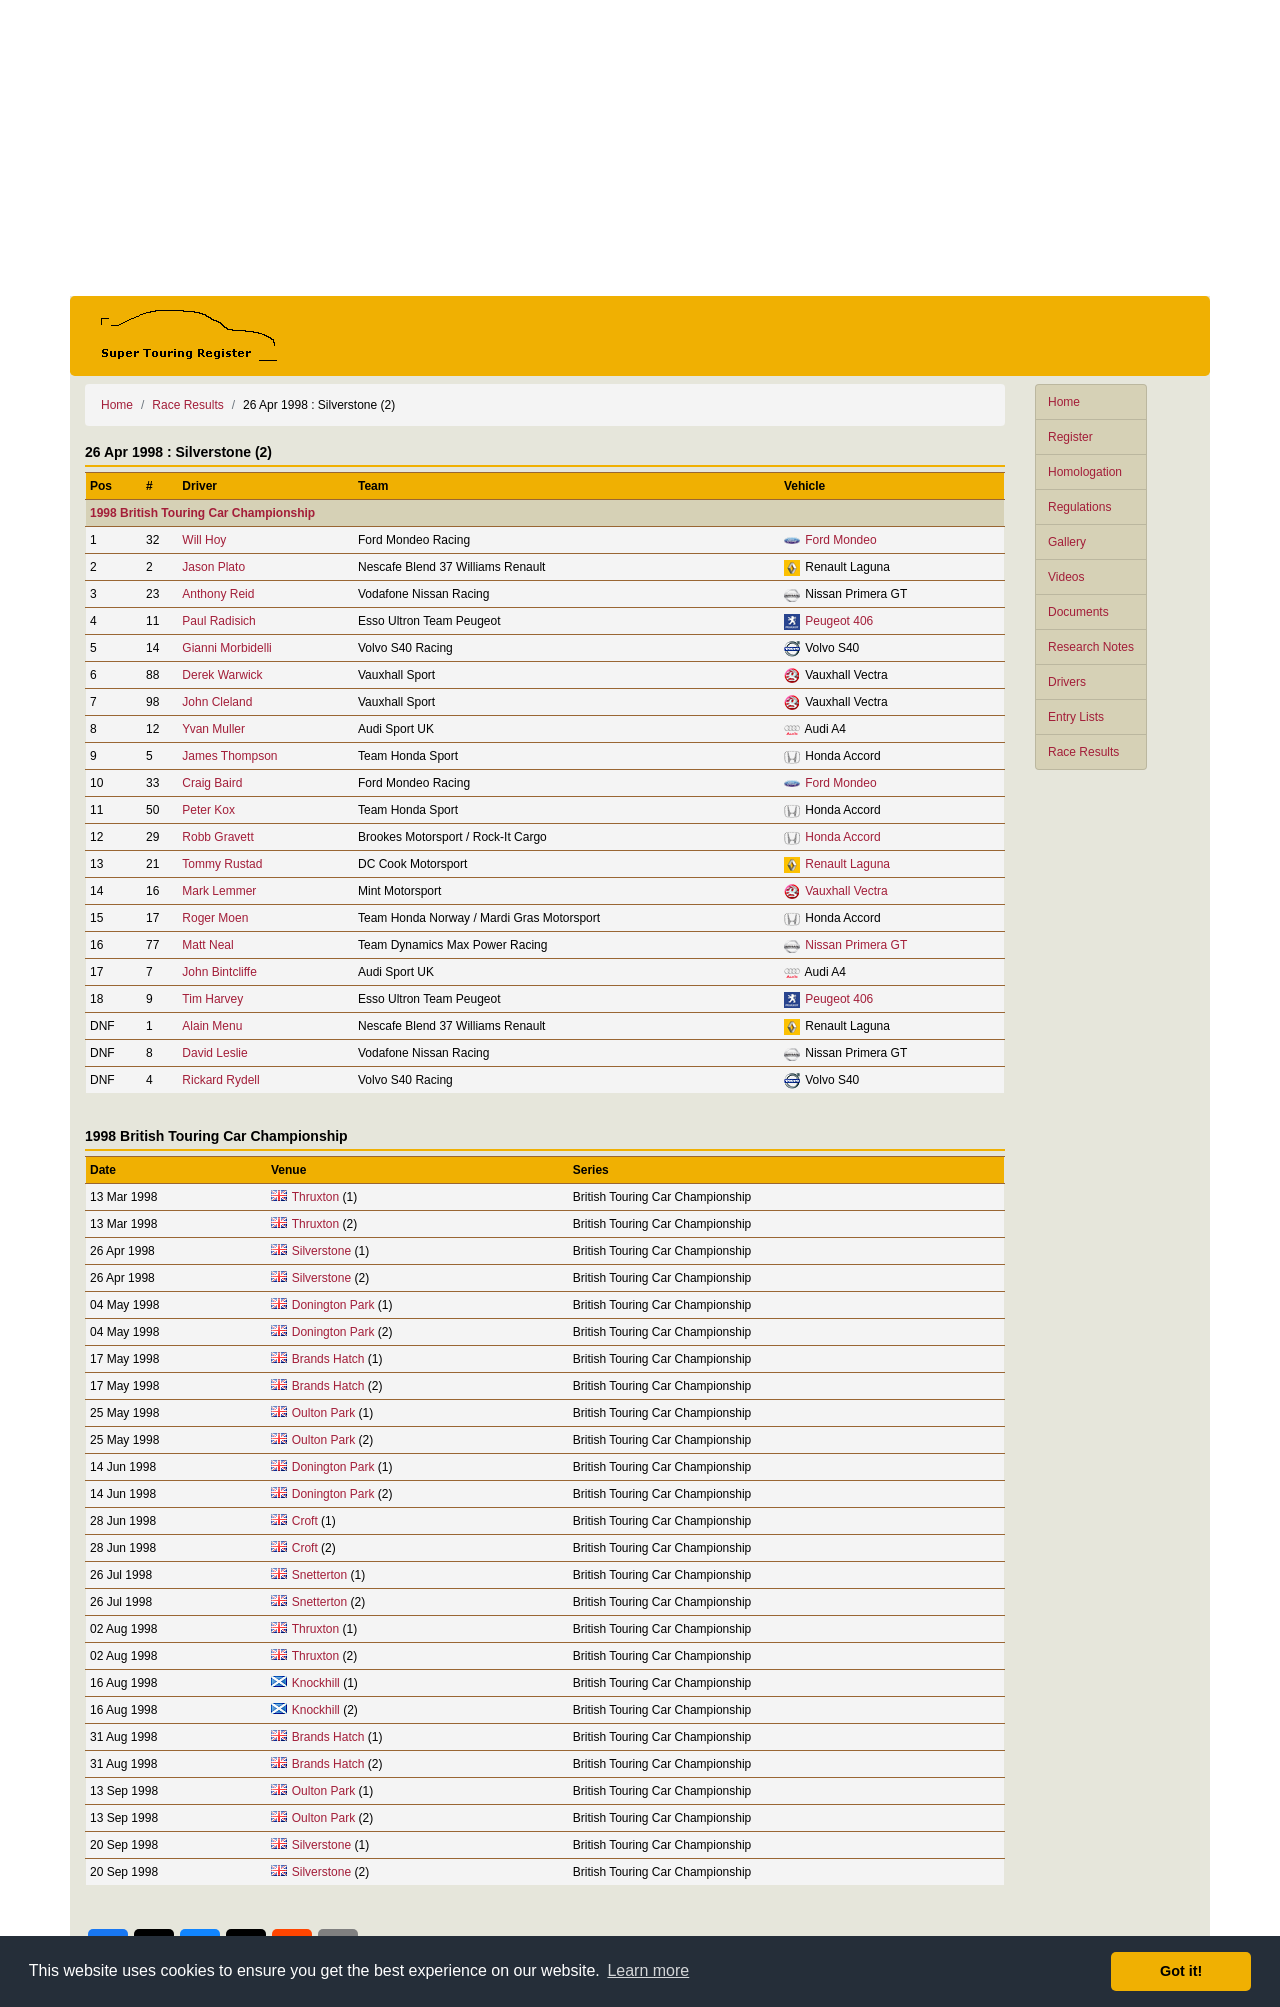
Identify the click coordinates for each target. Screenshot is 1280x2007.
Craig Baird (212, 783)
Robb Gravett (217, 837)
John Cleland (217, 702)
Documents (1078, 612)
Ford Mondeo (840, 540)
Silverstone (321, 1251)
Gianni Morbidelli (226, 648)
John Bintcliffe (219, 972)
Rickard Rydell (220, 1080)
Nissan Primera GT (856, 945)
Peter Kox (208, 810)
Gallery (1067, 542)
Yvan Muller (213, 729)
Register (1070, 437)
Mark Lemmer (219, 891)
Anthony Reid (218, 594)
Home (1064, 402)
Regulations (1079, 507)
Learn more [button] (648, 1970)
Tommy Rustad (222, 864)
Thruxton (315, 1197)
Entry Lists (1076, 717)
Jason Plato (213, 567)
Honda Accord (842, 837)
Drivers (1067, 682)
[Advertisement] (640, 148)
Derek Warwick (222, 675)
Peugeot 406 (839, 621)
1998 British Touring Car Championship (202, 513)
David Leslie (214, 1053)
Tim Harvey (212, 999)
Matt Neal (207, 945)
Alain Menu (212, 1026)
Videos (1066, 577)
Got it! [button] (1181, 1971)
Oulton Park (323, 1413)
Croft (305, 1521)
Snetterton (319, 1575)
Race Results (1083, 752)
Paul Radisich (218, 621)
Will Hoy (204, 540)
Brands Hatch (328, 1359)
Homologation (1085, 472)
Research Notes (1091, 647)
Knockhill (316, 1683)
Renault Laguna (847, 864)
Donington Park (333, 1305)
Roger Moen (215, 918)
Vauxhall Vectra (846, 891)
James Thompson (229, 756)
